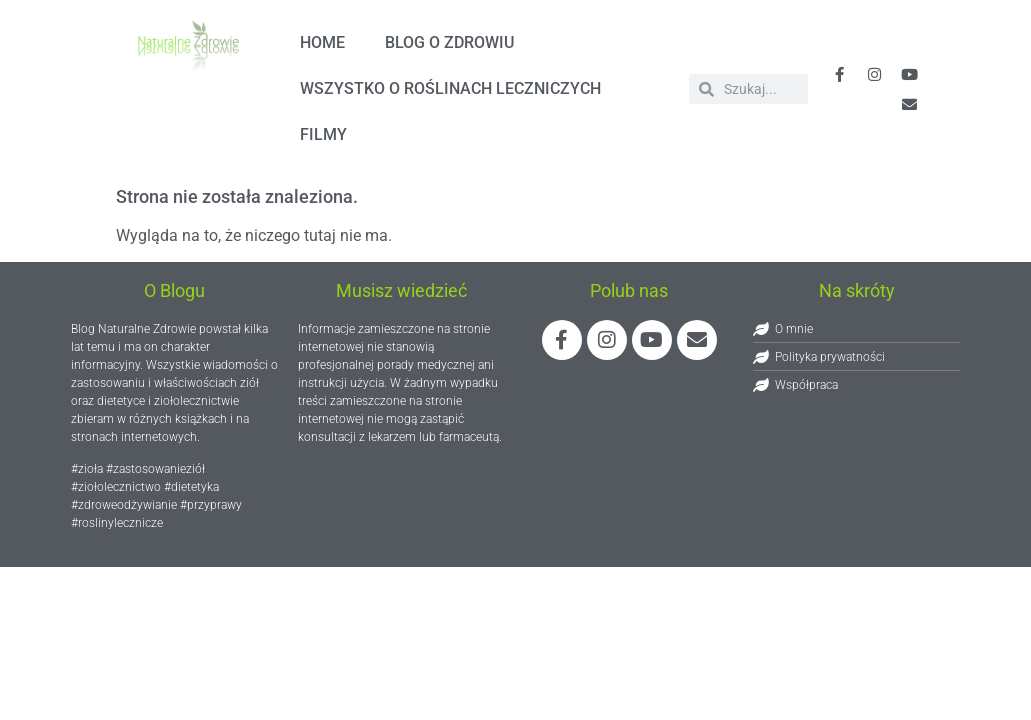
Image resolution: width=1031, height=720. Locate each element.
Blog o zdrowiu (449, 42)
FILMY (323, 134)
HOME (322, 42)
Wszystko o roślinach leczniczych (450, 88)
